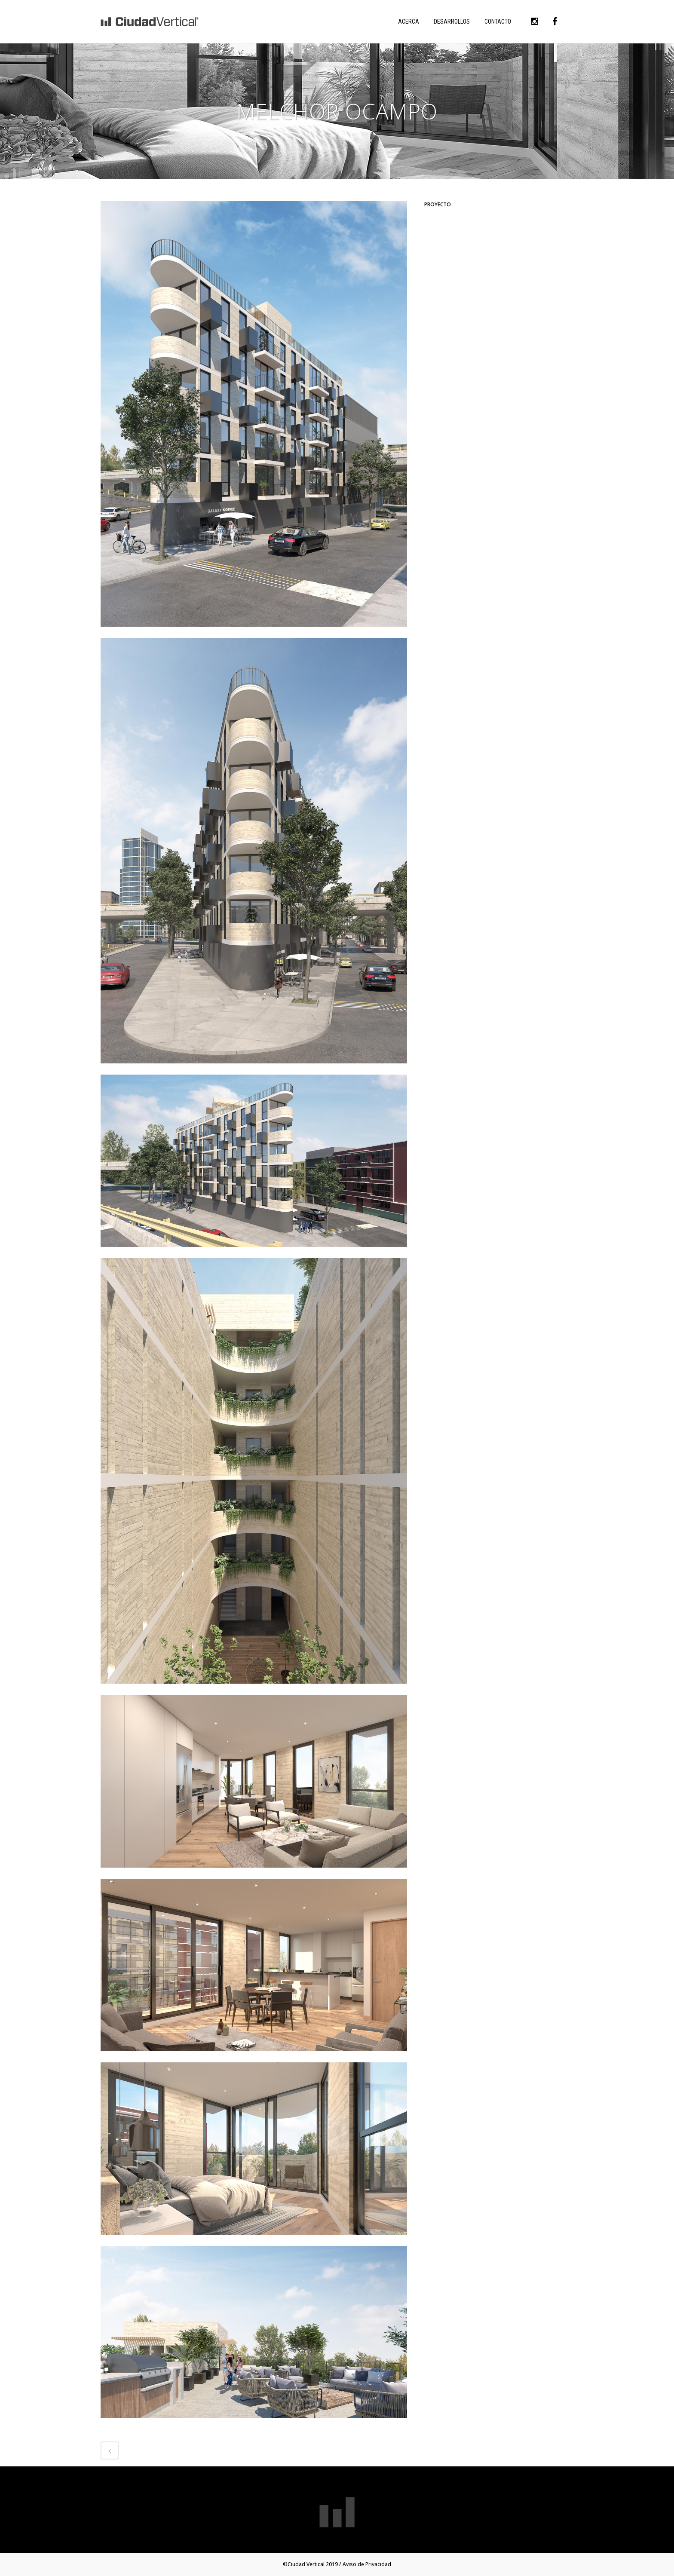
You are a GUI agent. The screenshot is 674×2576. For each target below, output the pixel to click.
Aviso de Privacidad (367, 2564)
